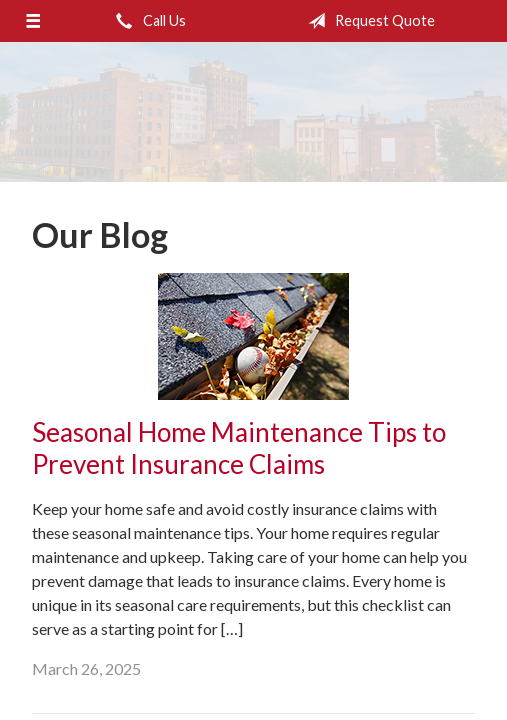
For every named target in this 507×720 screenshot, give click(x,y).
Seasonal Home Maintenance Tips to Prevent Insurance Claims (239, 448)
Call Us (147, 21)
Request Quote (367, 21)
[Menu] (33, 21)
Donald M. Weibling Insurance (253, 112)
